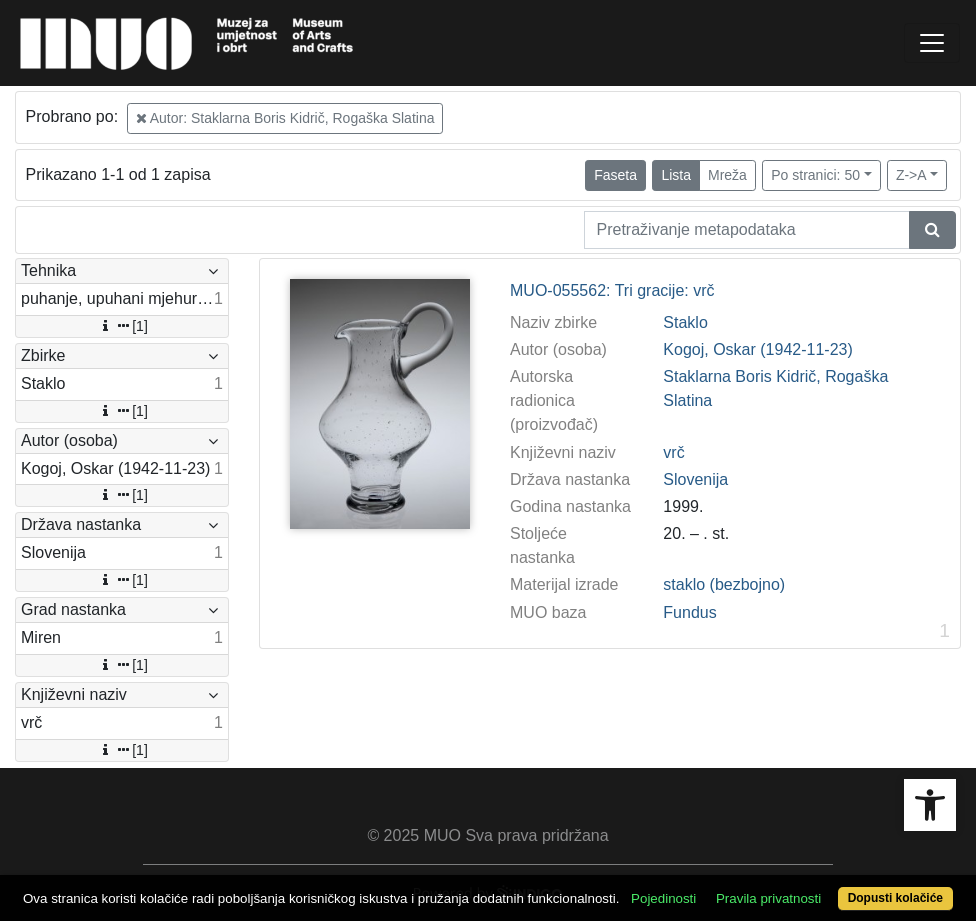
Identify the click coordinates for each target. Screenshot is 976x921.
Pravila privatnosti (768, 898)
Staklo (685, 322)
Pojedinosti (663, 898)
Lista (676, 175)
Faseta (615, 175)
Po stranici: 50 (815, 175)
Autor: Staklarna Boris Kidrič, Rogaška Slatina (285, 118)
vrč (673, 452)
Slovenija (695, 479)
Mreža (727, 175)
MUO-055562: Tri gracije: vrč (612, 290)
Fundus (689, 612)
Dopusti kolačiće (895, 898)
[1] (122, 326)
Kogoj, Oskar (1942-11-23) (757, 349)
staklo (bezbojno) (724, 584)
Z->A (911, 175)
